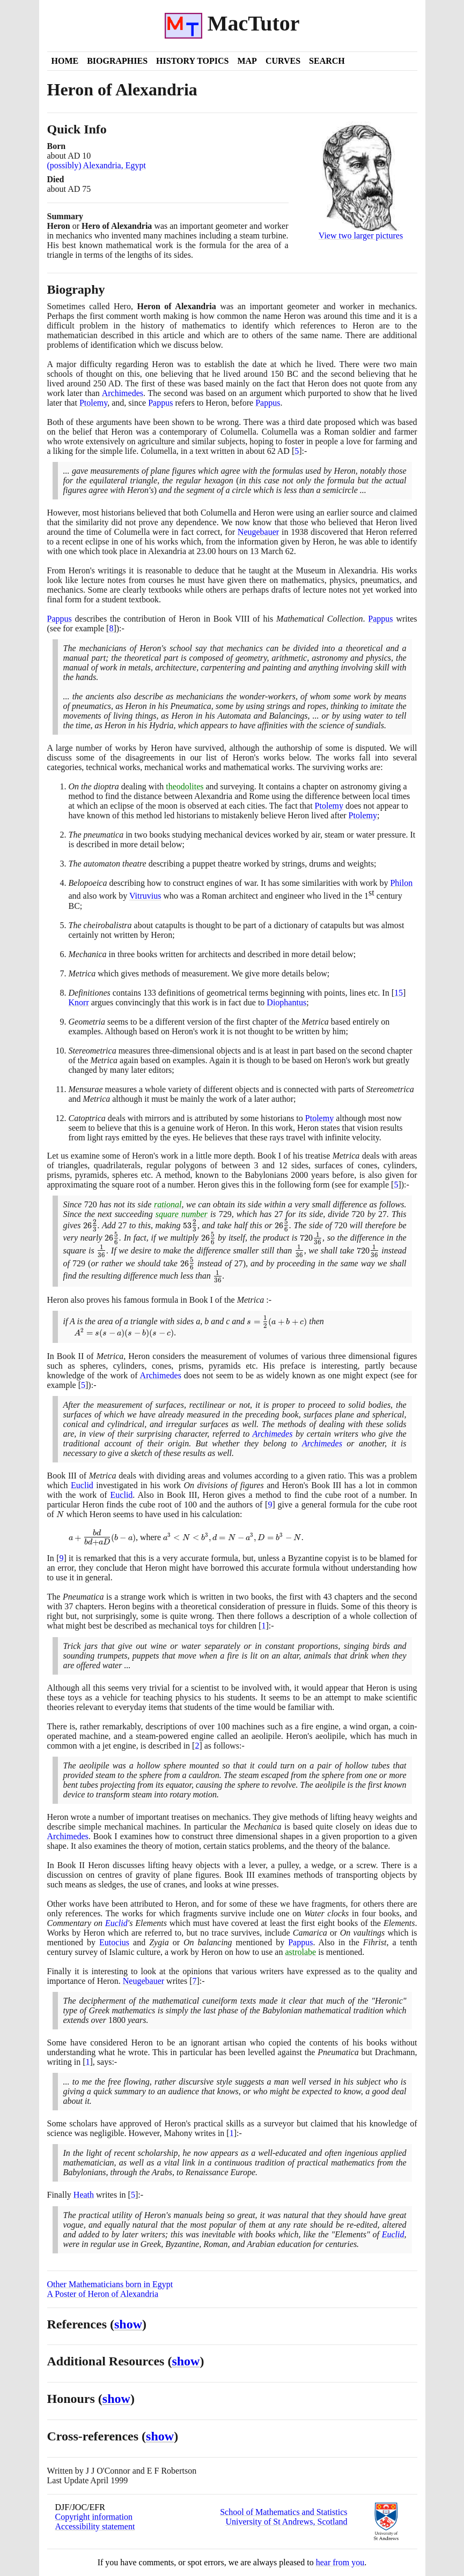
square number (182, 1214)
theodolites (184, 786)
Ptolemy (93, 402)
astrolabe (300, 1952)
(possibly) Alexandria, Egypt (96, 165)
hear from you (340, 2562)
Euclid (82, 1485)
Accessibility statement (95, 2526)
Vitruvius (145, 896)
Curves (283, 60)
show (128, 2324)
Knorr (79, 1002)
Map (246, 60)
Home (65, 60)
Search (327, 60)
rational (168, 1204)
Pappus (160, 402)
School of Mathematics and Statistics (283, 2512)
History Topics (192, 60)
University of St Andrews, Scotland (286, 2521)
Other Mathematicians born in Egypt (110, 2284)
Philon (401, 882)
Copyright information (93, 2516)
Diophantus (286, 1002)
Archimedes (122, 393)
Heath (83, 2194)
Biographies (117, 60)
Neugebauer (258, 531)
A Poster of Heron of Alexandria (103, 2293)
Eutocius (114, 1942)
